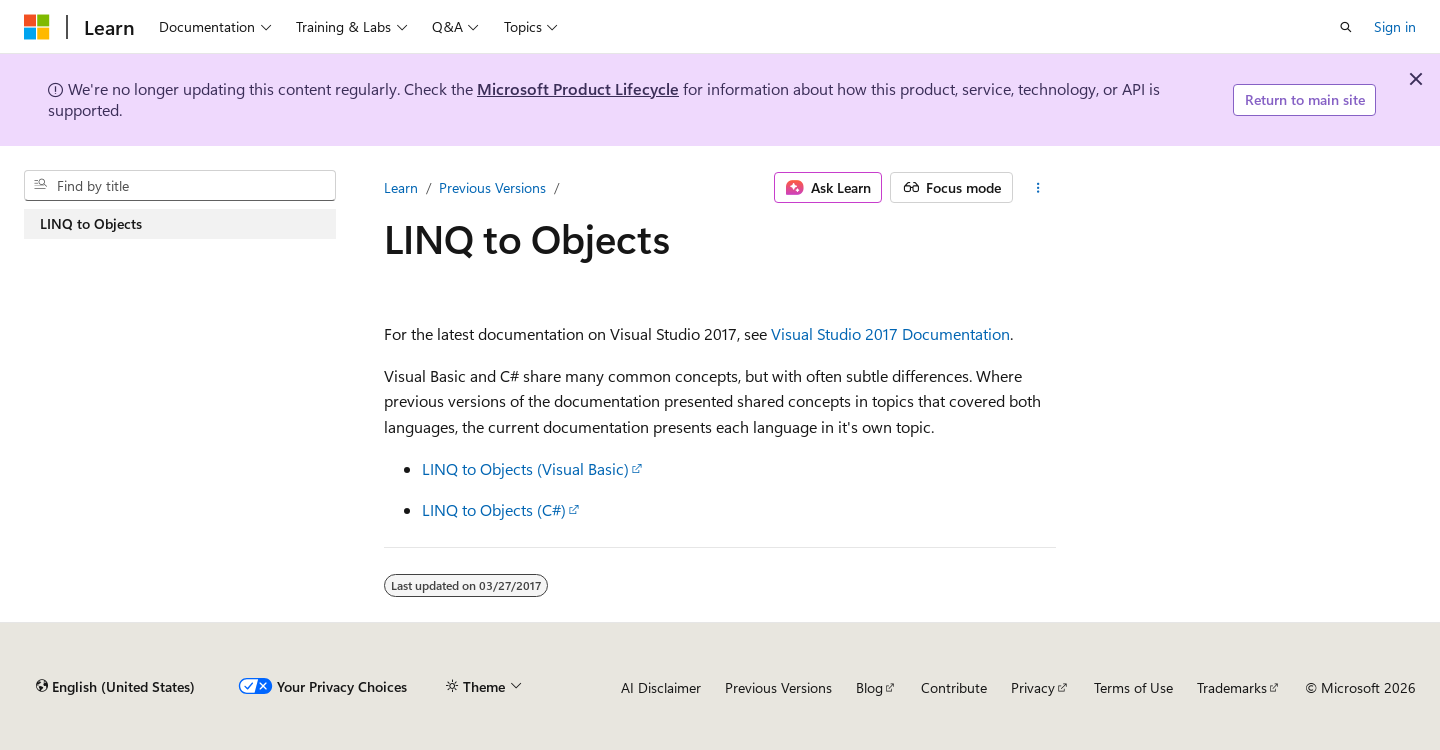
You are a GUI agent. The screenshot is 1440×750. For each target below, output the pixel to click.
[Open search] (1346, 27)
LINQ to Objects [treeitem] (91, 223)
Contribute (954, 687)
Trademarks (1232, 687)
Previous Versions (492, 187)
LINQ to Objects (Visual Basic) (525, 468)
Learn (401, 187)
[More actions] (1038, 188)
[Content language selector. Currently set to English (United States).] (115, 687)
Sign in (1395, 26)
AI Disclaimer (661, 687)
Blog (869, 687)
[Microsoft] (37, 27)
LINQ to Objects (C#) (494, 509)
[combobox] (180, 186)
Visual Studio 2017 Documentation (890, 333)
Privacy (1033, 687)
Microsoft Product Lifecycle (578, 88)
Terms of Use (1133, 687)
